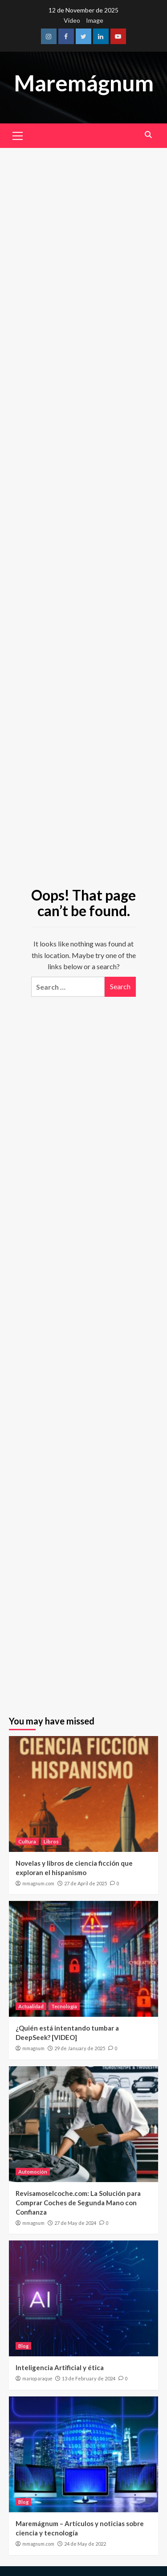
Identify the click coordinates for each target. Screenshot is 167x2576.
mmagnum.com (38, 1883)
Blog (23, 2346)
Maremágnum (84, 83)
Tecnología (64, 2006)
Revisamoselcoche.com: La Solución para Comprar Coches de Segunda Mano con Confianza (78, 2202)
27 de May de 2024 (75, 2223)
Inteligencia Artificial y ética (60, 2367)
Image (94, 20)
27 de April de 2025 (85, 1883)
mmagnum (33, 2048)
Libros (51, 1841)
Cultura (27, 1841)
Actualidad (31, 2006)
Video (72, 20)
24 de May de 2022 (85, 2544)
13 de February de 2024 (88, 2378)
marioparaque (37, 2378)
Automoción (32, 2172)
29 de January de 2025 (79, 2048)
